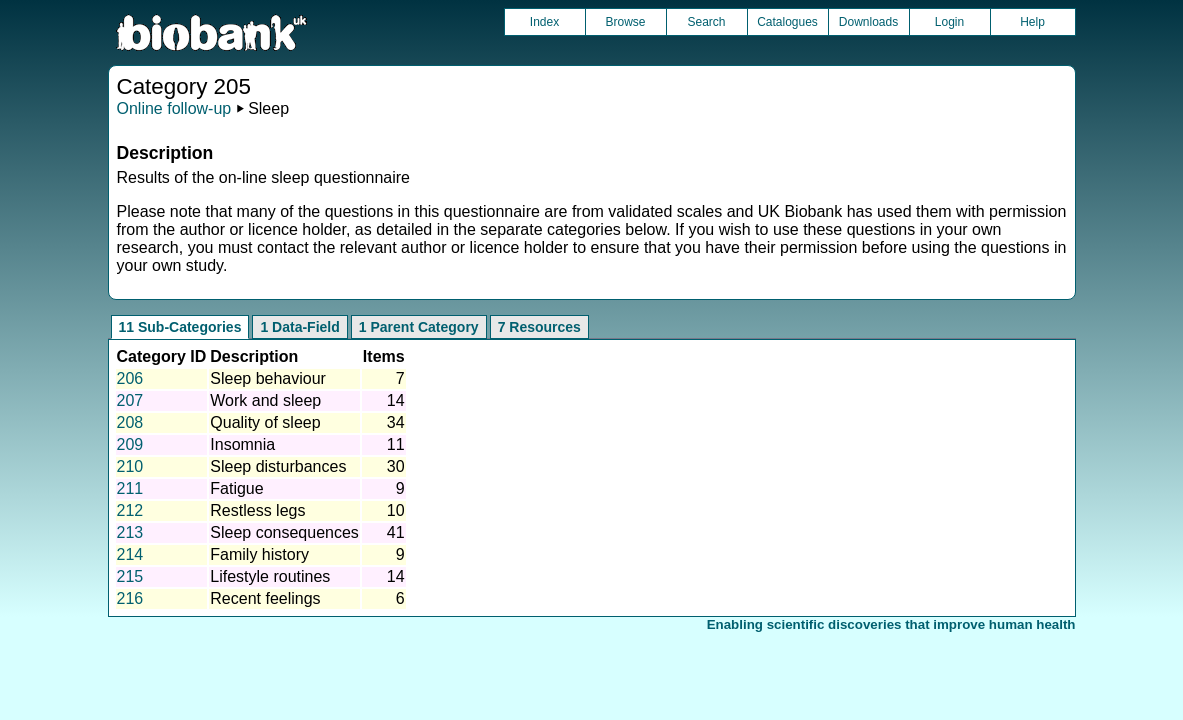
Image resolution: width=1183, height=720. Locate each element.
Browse (625, 22)
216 (130, 598)
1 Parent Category (419, 327)
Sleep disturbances (278, 466)
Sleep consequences (284, 532)
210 (130, 466)
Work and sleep (265, 400)
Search (706, 22)
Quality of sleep (265, 422)
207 (130, 400)
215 (130, 576)
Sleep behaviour (268, 378)
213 (130, 532)
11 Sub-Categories (180, 327)
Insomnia (242, 444)
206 (130, 378)
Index (544, 22)
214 (130, 554)
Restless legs (257, 510)
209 (130, 444)
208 (130, 422)
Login (949, 22)
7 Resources (539, 327)
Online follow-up (174, 108)
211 (130, 488)
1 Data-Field (299, 327)
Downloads (868, 22)
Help (1032, 22)
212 (130, 510)
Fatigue (236, 488)
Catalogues (787, 22)
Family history (259, 554)
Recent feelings (265, 598)
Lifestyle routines (270, 576)
